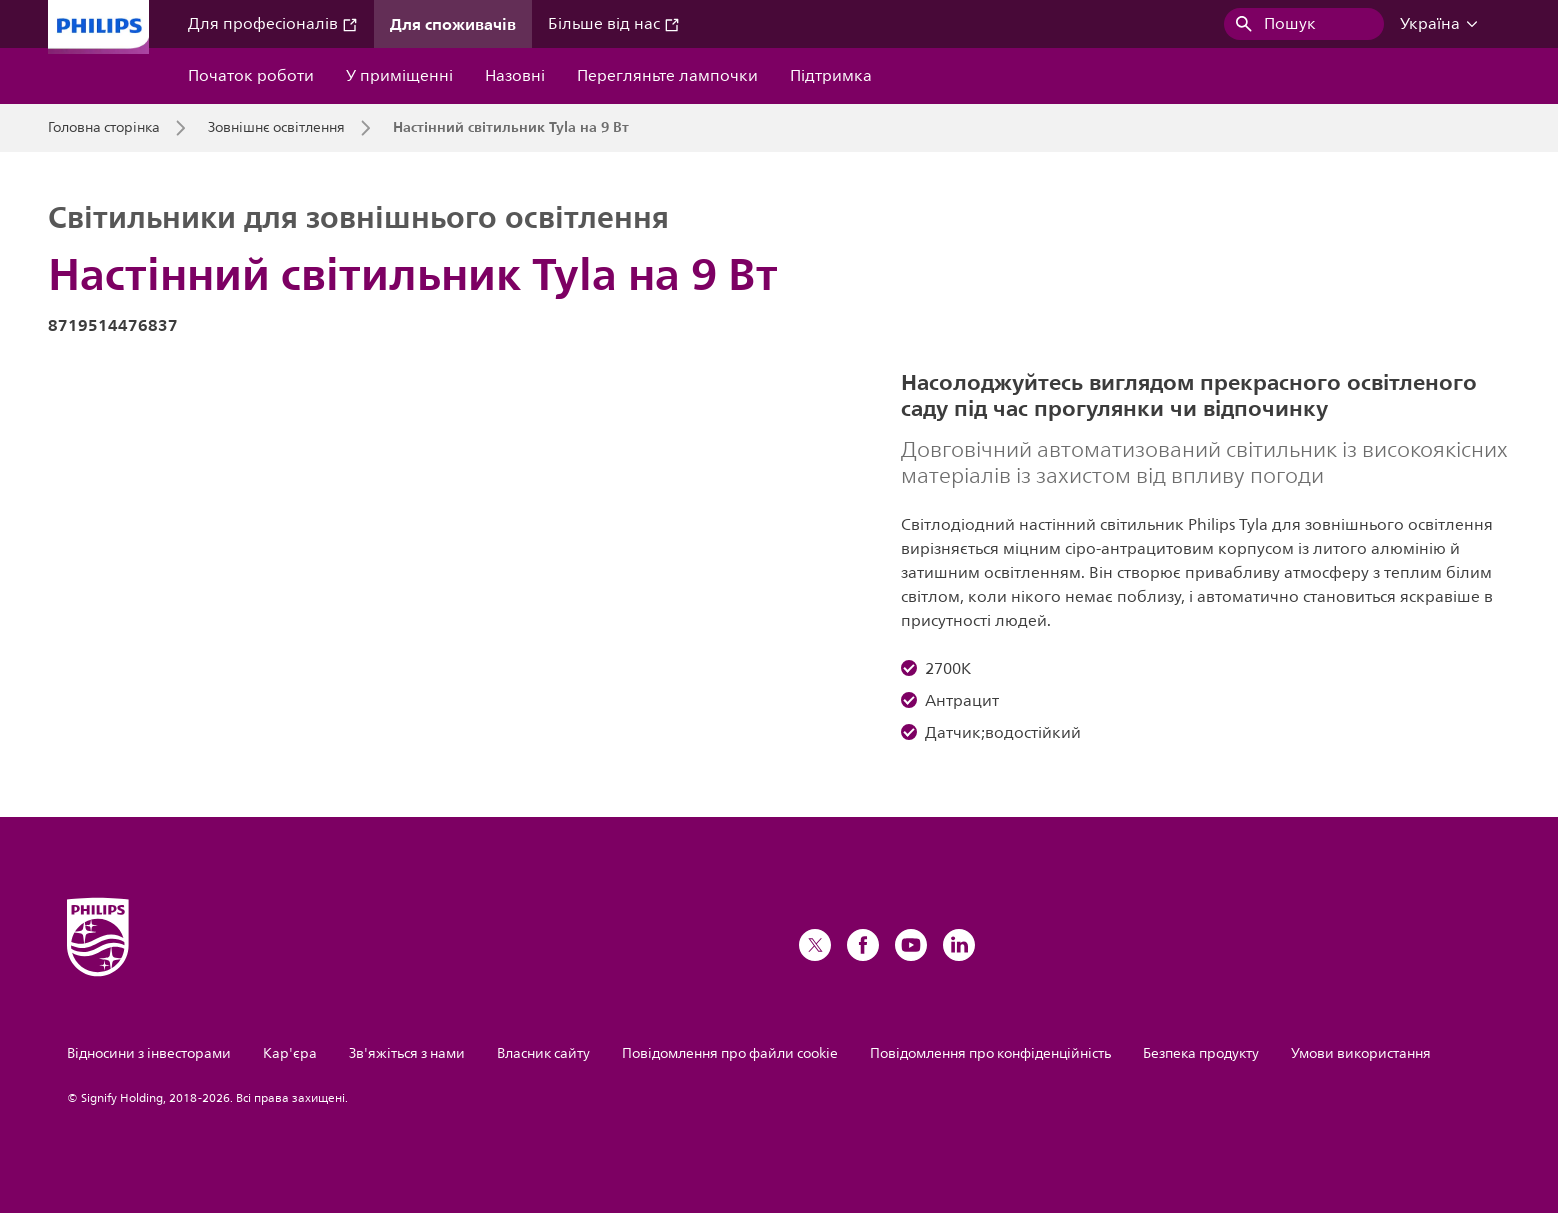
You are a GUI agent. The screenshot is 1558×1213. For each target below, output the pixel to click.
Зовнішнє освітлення (276, 128)
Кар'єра (290, 1053)
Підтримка (831, 76)
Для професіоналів (273, 24)
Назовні (515, 76)
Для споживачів (453, 24)
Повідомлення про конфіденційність (990, 1053)
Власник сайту (543, 1053)
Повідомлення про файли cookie (730, 1053)
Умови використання (1361, 1053)
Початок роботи (251, 76)
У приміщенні (399, 76)
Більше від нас (614, 24)
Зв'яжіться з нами (407, 1053)
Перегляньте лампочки (667, 76)
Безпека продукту (1201, 1053)
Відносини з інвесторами (149, 1053)
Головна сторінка (104, 128)
